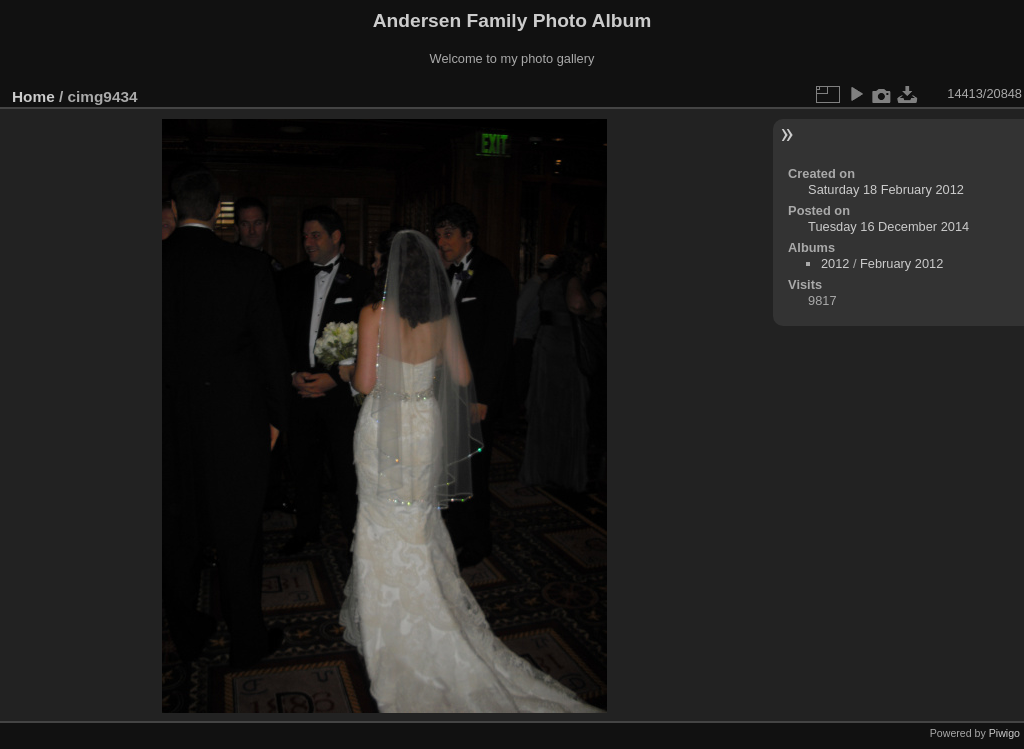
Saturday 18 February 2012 (886, 189)
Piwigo (1004, 733)
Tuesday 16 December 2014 (888, 226)
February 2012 (901, 263)
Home (33, 96)
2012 (835, 263)
